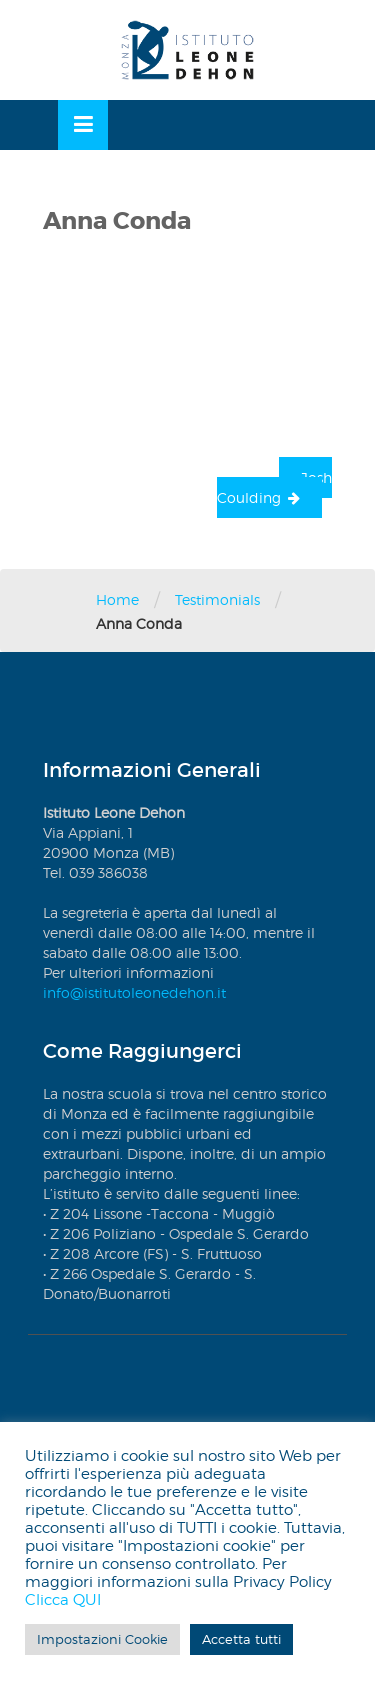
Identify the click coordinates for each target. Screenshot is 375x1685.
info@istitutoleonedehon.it (134, 992)
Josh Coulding (274, 487)
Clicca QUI (63, 1600)
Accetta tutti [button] (241, 1639)
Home (117, 599)
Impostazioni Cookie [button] (102, 1639)
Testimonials (217, 599)
